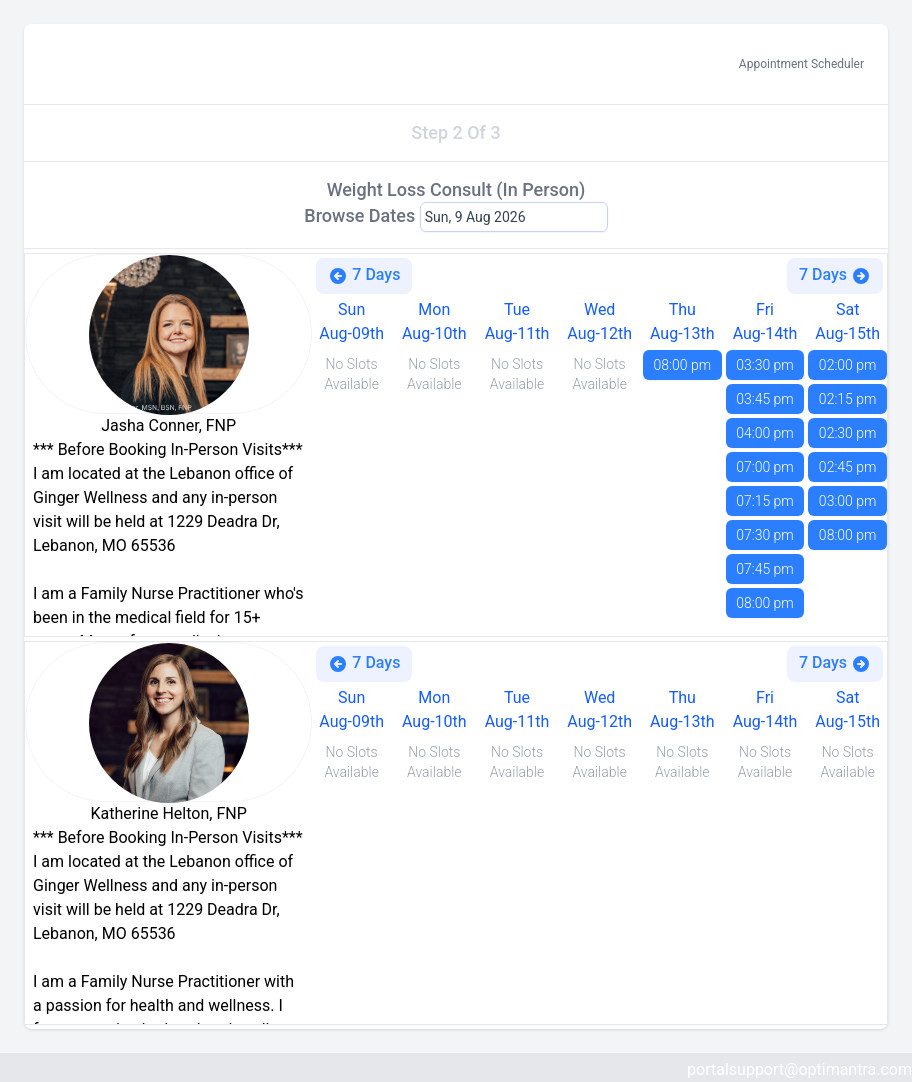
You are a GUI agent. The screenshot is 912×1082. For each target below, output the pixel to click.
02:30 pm (848, 433)
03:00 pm (848, 501)
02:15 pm (848, 399)
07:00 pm (765, 467)
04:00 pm (765, 433)
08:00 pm (683, 365)
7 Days (364, 275)
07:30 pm (765, 535)
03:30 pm (765, 365)
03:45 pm (765, 399)
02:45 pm (848, 467)
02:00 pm (848, 365)
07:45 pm (765, 569)
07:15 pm (765, 501)
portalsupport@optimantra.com (799, 1069)
